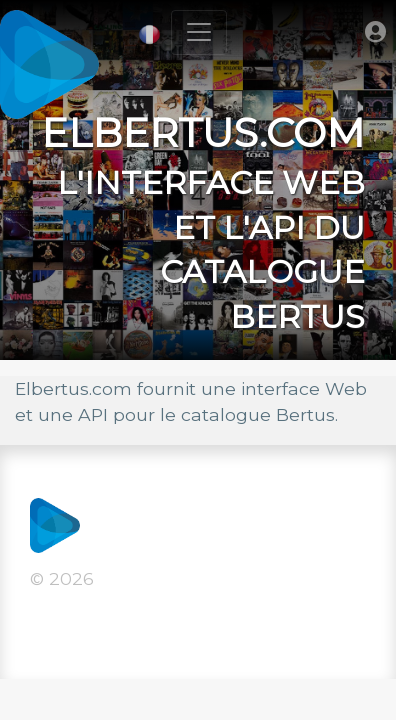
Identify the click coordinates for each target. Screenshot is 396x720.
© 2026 (62, 578)
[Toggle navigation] (199, 32)
